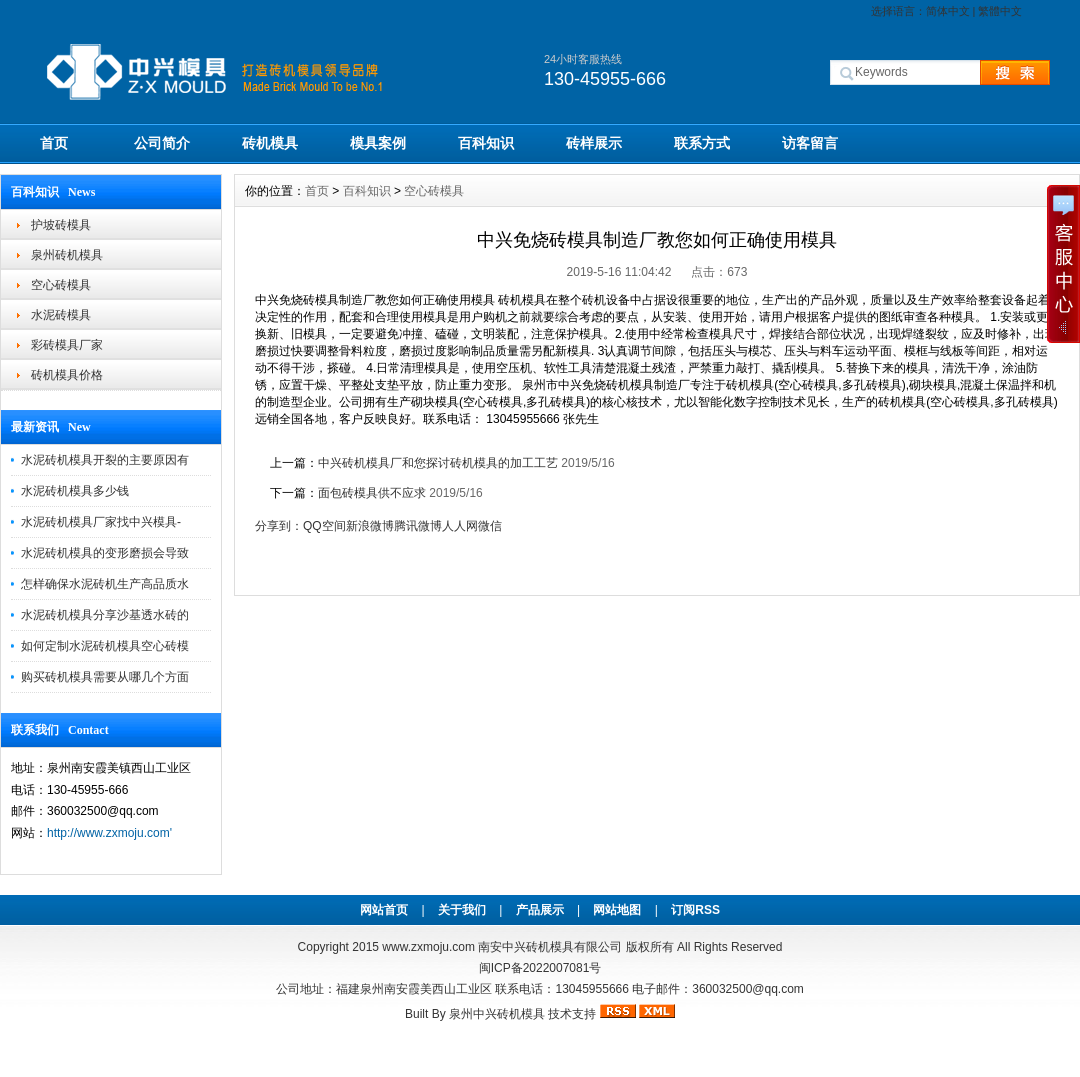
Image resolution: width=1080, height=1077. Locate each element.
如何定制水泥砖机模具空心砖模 (105, 646)
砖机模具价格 (67, 375)
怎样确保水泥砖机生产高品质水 (105, 584)
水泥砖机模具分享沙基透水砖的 (105, 615)
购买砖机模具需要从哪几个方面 (105, 677)
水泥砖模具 (61, 315)
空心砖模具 (61, 285)
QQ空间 (324, 526)
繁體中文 (1000, 11)
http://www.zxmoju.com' (109, 833)
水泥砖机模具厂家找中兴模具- (101, 522)
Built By (427, 1014)
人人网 (460, 526)
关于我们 (462, 910)
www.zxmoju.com (428, 947)
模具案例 (378, 143)
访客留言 (810, 143)
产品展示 (540, 910)
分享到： (279, 526)
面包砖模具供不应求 (373, 493)
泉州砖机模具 (67, 255)
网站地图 (617, 910)
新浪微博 (370, 526)
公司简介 (162, 143)
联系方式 (702, 143)
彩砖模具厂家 (67, 345)
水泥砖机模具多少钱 (75, 491)
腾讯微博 (418, 526)
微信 (490, 526)
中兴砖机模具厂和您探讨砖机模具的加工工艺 (439, 463)
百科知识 (486, 143)
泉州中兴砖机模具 (497, 1014)
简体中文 (948, 11)
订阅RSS (695, 910)
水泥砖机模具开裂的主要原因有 (105, 460)
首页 (54, 143)
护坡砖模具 (61, 225)
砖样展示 (594, 143)
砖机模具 (270, 143)
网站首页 (384, 910)
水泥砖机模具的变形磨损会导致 (105, 553)
